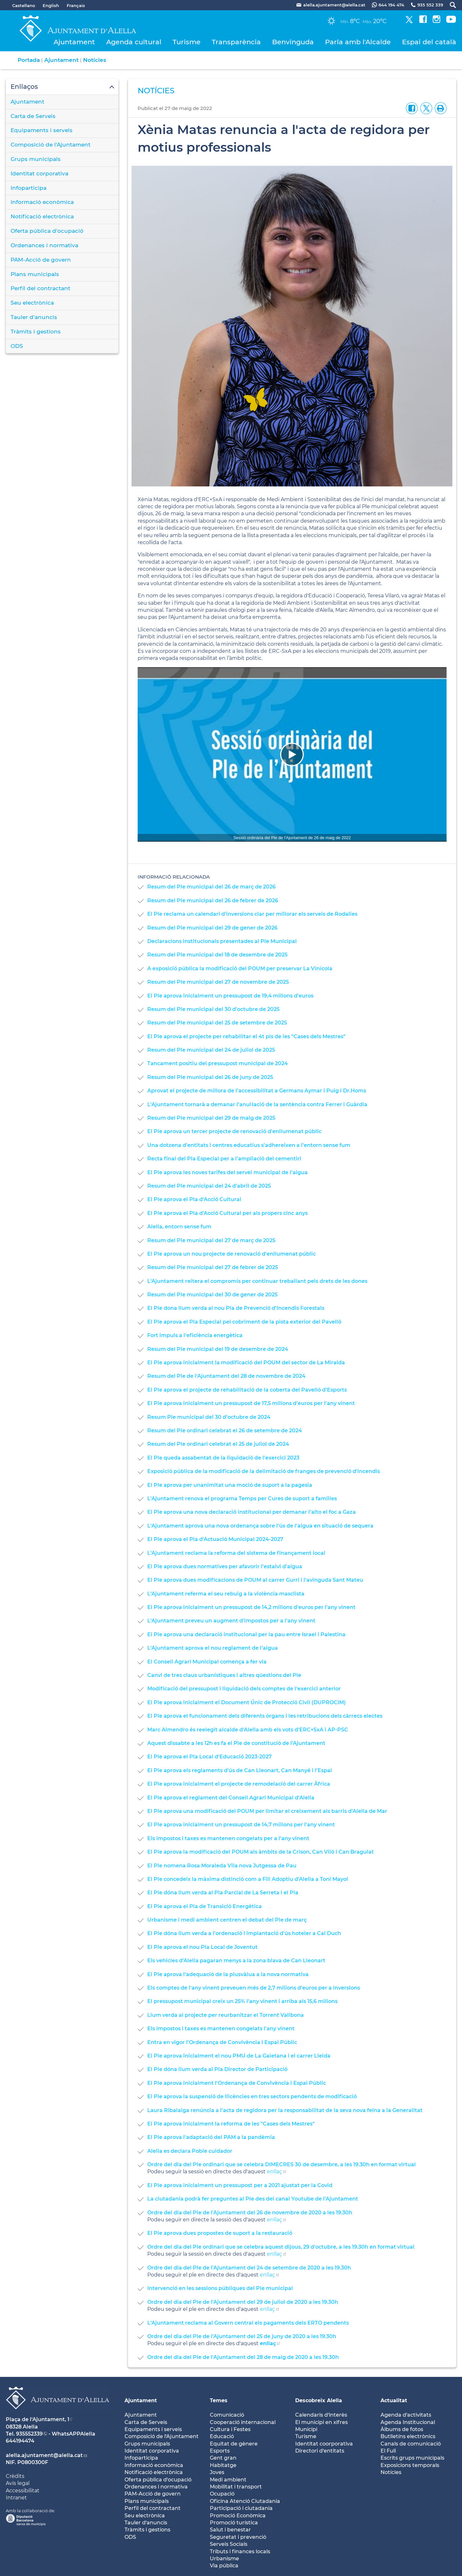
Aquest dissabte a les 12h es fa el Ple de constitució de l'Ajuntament (236, 1743)
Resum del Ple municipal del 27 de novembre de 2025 (218, 982)
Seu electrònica (32, 302)
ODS (17, 346)
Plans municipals (35, 274)
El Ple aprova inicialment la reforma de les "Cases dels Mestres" (231, 2124)
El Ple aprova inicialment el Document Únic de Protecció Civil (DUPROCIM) (246, 1702)
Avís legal (18, 2483)
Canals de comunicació (411, 2444)
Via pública (224, 2566)
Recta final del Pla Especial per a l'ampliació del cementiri (224, 1159)
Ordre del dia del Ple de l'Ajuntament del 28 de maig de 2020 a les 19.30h (243, 2357)
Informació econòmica (42, 202)
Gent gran (223, 2458)
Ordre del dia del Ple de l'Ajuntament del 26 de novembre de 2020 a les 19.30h (249, 2213)
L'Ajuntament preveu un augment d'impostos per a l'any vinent (231, 1621)
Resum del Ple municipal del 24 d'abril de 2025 (209, 1186)
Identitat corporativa (39, 173)
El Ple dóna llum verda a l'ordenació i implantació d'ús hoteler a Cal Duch (244, 1933)
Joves (217, 2472)
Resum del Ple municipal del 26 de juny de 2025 (210, 1077)
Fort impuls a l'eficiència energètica (195, 1335)
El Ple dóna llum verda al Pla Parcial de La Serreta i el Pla (222, 1893)
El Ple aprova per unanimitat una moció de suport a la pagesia (229, 1485)
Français (76, 5)
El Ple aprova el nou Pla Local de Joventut (202, 1947)
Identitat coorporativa (324, 2444)
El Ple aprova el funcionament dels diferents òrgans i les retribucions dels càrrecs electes (264, 1716)
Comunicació (227, 2415)
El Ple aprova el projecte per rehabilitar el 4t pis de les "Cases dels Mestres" (246, 1036)
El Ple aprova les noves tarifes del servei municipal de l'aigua (227, 1172)
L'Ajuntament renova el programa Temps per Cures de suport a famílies (242, 1498)
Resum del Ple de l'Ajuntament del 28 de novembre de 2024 (226, 1376)
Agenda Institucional (408, 2422)
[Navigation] (292, 754)
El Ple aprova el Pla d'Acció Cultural (194, 1199)
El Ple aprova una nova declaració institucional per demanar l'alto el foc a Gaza (251, 1512)
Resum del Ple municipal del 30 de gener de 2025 (212, 1295)
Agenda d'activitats (406, 2415)
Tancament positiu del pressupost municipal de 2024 (217, 1063)
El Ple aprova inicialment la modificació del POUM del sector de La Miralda (246, 1363)
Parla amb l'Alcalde (358, 42)
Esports (220, 2451)
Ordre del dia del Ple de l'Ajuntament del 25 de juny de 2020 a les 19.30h (241, 2336)
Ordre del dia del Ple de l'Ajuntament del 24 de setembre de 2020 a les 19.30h (249, 2268)
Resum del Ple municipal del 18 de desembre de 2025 (217, 955)
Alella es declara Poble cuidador (189, 2151)
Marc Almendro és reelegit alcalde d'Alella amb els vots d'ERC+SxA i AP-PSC (247, 1730)
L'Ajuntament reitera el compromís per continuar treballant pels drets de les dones (257, 1281)
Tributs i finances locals (240, 2551)
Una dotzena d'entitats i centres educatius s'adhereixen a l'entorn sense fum (248, 1145)
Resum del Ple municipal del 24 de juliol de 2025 (211, 1050)
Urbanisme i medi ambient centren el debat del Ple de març (227, 1920)
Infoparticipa (29, 188)
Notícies (94, 60)
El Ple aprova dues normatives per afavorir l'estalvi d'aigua (224, 1566)
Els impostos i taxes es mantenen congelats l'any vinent (221, 2028)
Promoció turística (234, 2523)
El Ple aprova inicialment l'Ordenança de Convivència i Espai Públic (236, 2083)
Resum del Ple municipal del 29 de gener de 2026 (212, 928)
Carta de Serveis (33, 116)
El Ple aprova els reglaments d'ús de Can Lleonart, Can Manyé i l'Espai (239, 1770)
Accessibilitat (22, 2491)
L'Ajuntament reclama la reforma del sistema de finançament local (236, 1553)
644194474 (20, 2441)
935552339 (29, 2434)
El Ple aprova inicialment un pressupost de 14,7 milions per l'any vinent (241, 1825)
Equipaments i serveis (42, 130)
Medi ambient (228, 2480)
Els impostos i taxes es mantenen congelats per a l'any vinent (228, 1838)
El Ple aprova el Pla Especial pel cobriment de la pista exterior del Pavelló (244, 1322)
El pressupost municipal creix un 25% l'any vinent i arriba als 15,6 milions (242, 2001)
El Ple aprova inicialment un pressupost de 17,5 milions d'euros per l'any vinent (251, 1403)
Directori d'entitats (319, 2451)
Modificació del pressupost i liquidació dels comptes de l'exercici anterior (244, 1689)
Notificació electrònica (42, 216)
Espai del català (429, 42)
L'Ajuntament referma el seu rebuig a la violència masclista (225, 1594)
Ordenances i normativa (44, 245)
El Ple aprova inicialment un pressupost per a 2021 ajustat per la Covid (239, 2185)
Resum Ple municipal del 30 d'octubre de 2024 (208, 1417)
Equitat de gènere (234, 2444)
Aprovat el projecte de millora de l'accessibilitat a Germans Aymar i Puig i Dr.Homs (256, 1091)
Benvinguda (293, 42)
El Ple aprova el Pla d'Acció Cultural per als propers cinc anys (227, 1213)
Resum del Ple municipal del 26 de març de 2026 (211, 887)
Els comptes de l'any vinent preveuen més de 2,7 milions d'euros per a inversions (253, 1988)
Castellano (23, 5)
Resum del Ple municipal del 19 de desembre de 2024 (217, 1349)
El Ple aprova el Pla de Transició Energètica (204, 1906)
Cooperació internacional (243, 2422)
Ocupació (222, 2494)
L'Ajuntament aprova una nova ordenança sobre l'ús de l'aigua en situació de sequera (260, 1526)
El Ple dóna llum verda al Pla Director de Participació (217, 2069)
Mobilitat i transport (236, 2487)
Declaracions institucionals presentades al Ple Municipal (222, 941)
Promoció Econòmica (238, 2516)
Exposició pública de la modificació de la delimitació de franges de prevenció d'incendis (263, 1471)
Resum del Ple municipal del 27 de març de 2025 (211, 1240)
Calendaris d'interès (321, 2415)
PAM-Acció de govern (41, 260)
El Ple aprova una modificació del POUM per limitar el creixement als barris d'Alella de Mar (267, 1811)
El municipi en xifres (321, 2422)
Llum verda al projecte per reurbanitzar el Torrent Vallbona (225, 2015)
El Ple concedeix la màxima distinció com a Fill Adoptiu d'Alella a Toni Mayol (247, 1879)
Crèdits (15, 2476)
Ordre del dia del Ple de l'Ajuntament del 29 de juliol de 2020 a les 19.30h (242, 2302)
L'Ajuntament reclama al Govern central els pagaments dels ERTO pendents (248, 2323)
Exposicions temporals (410, 2465)
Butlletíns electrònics (408, 2436)
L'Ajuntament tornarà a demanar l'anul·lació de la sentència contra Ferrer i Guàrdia (257, 1104)
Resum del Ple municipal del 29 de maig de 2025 (211, 1118)
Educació (222, 2436)
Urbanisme (224, 2558)
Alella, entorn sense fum (179, 1227)
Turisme (187, 42)
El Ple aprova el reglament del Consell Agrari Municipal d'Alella (230, 1798)
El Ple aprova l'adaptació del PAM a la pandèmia (211, 2137)
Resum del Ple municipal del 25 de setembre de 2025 (217, 1023)
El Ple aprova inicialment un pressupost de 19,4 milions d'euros (230, 996)
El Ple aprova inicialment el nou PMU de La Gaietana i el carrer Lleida (238, 2056)
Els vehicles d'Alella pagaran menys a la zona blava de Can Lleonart (236, 1960)
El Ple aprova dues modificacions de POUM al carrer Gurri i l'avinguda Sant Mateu (255, 1580)
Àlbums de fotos (402, 2429)
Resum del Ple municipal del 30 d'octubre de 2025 (213, 1009)
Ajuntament (74, 42)
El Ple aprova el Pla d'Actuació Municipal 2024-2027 (215, 1539)
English (51, 5)
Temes (218, 2400)
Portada (29, 60)
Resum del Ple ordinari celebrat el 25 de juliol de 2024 (218, 1444)
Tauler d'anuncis (34, 317)
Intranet (16, 2498)
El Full (388, 2451)
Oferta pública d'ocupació (47, 231)
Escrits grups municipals (412, 2458)
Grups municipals (36, 159)
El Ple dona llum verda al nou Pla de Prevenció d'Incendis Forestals (235, 1308)
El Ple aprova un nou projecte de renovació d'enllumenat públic (231, 1254)
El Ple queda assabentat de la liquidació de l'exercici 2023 (223, 1458)
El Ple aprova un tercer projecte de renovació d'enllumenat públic (234, 1131)
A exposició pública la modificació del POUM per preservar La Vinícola (239, 968)
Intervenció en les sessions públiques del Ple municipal (220, 2288)
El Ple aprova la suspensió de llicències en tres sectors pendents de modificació (252, 2096)
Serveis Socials (228, 2544)
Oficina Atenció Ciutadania (245, 2501)
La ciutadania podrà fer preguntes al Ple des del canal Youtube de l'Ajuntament (252, 2199)
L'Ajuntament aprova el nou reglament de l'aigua (212, 1648)
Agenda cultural (133, 42)
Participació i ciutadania (241, 2508)
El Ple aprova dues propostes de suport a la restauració (219, 2233)
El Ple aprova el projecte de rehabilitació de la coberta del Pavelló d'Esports (247, 1390)
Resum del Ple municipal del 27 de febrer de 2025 (212, 1267)
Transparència (236, 42)
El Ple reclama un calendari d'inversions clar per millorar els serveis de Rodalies (252, 914)
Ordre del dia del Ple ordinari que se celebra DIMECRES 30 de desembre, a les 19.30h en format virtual (281, 2164)
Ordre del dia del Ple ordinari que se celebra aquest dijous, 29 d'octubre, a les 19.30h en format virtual (281, 2247)
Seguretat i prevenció (238, 2537)
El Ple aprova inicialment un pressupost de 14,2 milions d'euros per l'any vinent (251, 1607)
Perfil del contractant (40, 288)
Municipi (306, 2429)
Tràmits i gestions (36, 331)
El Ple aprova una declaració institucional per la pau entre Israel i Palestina (246, 1634)
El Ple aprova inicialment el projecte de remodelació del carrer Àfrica (238, 1784)
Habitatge (223, 2465)
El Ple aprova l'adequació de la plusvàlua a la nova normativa (228, 1974)
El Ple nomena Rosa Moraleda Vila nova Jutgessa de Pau (221, 1866)
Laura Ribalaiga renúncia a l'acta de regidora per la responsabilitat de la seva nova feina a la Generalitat (285, 2110)
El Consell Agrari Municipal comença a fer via (207, 1662)
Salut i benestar (230, 2530)
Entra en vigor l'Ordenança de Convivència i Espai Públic (222, 2042)
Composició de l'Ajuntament (50, 144)
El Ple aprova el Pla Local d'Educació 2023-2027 (209, 1757)
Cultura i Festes (230, 2429)
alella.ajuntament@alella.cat (44, 2455)
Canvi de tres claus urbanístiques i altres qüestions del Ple (224, 1675)
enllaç (274, 2171)
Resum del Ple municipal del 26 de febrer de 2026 (212, 900)
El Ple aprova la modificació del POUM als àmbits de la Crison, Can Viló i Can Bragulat (260, 1852)
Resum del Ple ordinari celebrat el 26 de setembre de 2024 (224, 1430)
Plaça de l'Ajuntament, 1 (37, 2419)
